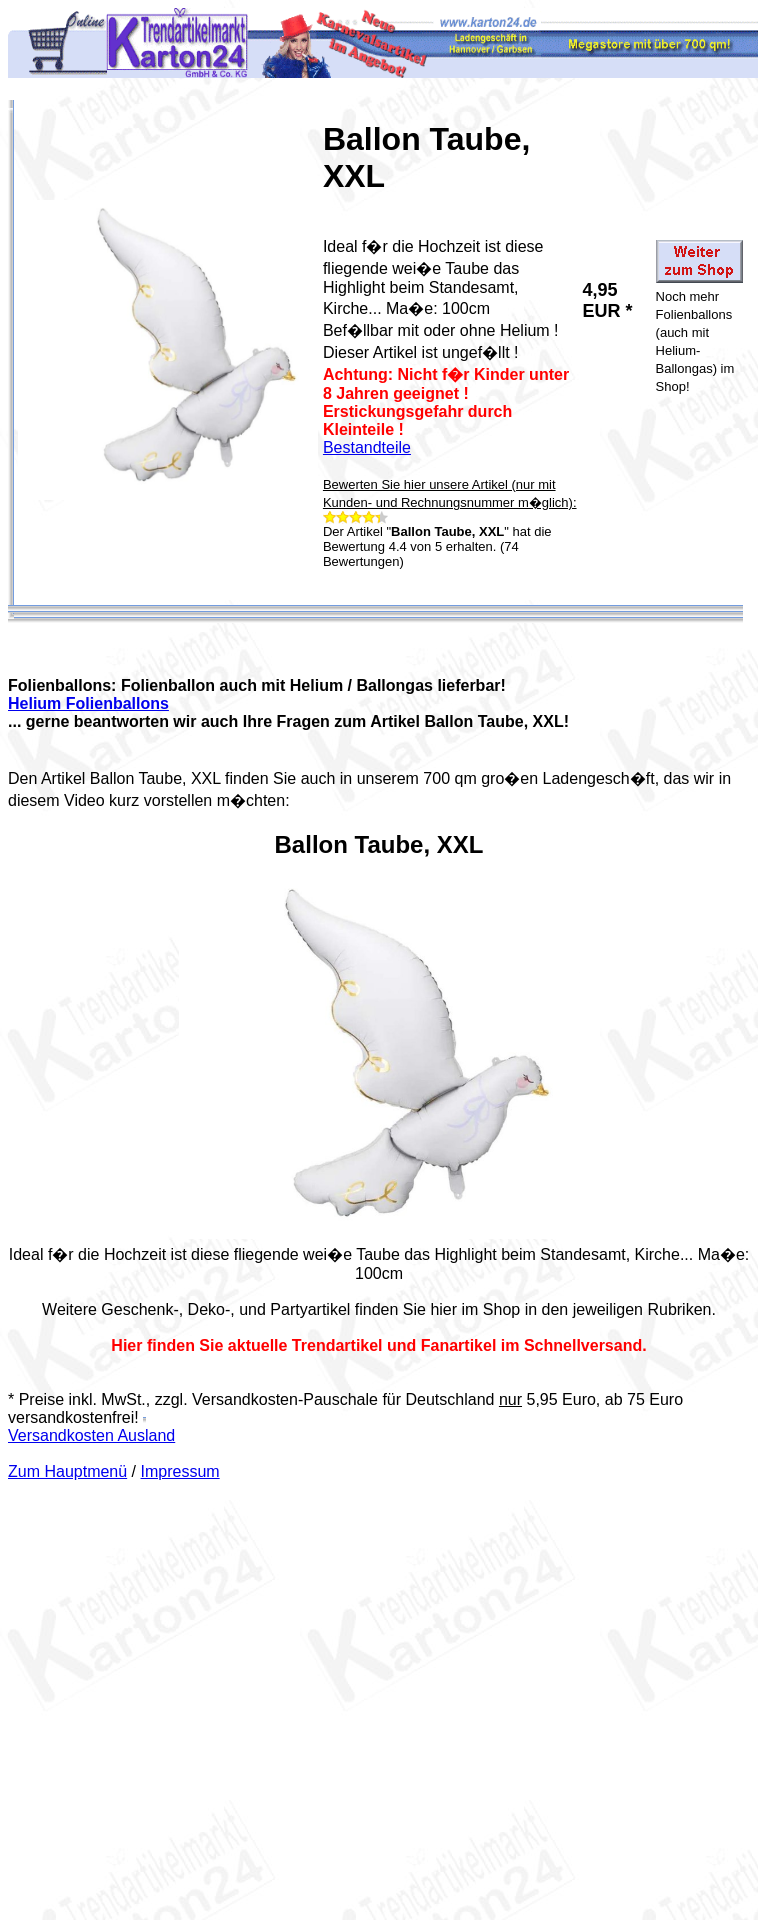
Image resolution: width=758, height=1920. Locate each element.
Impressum (180, 1471)
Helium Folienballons (88, 703)
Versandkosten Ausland (91, 1435)
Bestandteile (367, 447)
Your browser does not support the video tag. (379, 1059)
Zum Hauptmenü (67, 1471)
